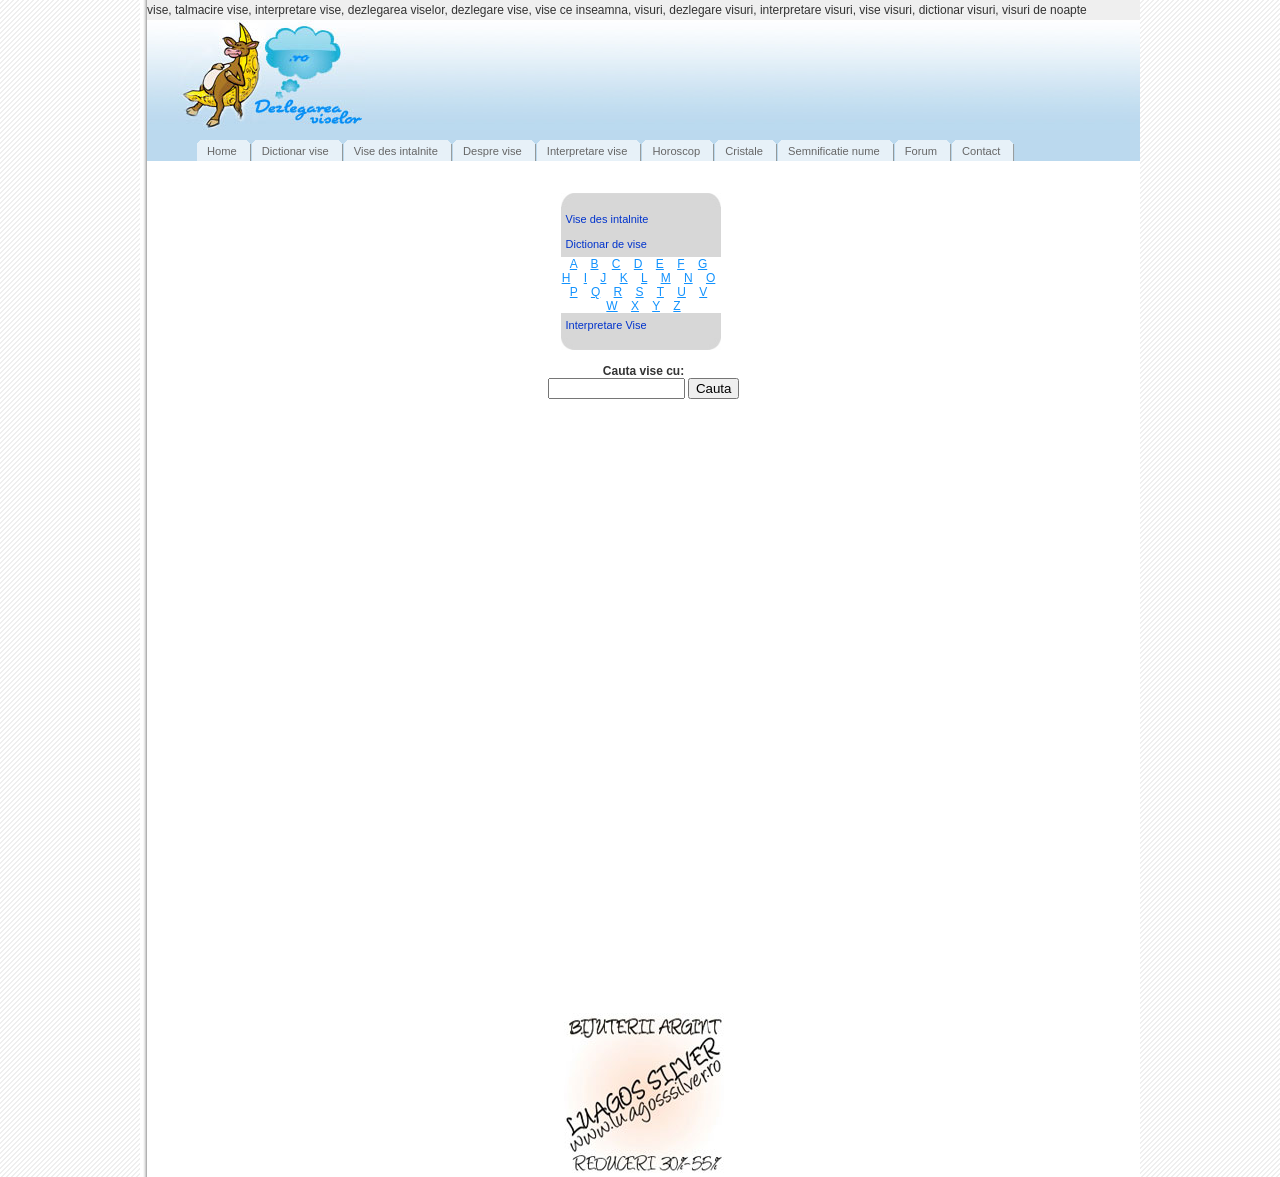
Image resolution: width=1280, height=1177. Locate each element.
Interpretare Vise (606, 325)
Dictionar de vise (606, 244)
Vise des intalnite (607, 219)
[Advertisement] (768, 75)
